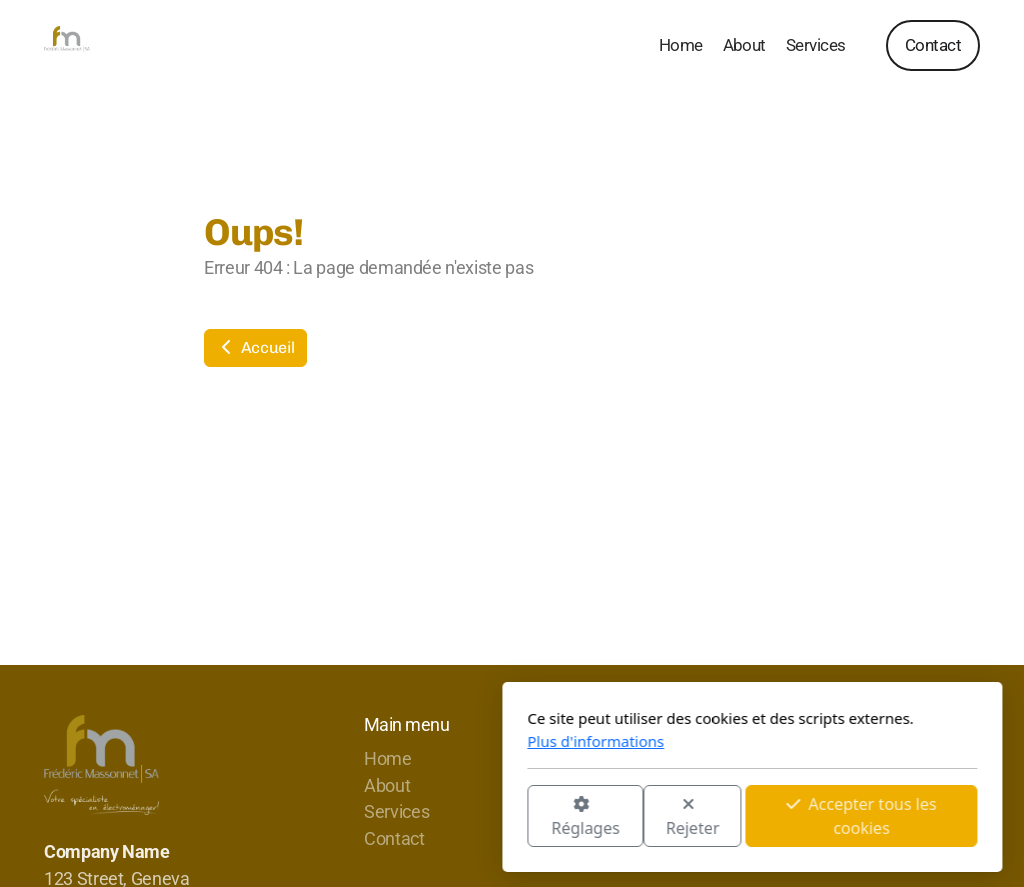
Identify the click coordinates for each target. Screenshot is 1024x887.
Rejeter (453, 817)
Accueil (255, 347)
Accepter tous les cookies (621, 816)
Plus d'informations (355, 741)
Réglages (345, 817)
